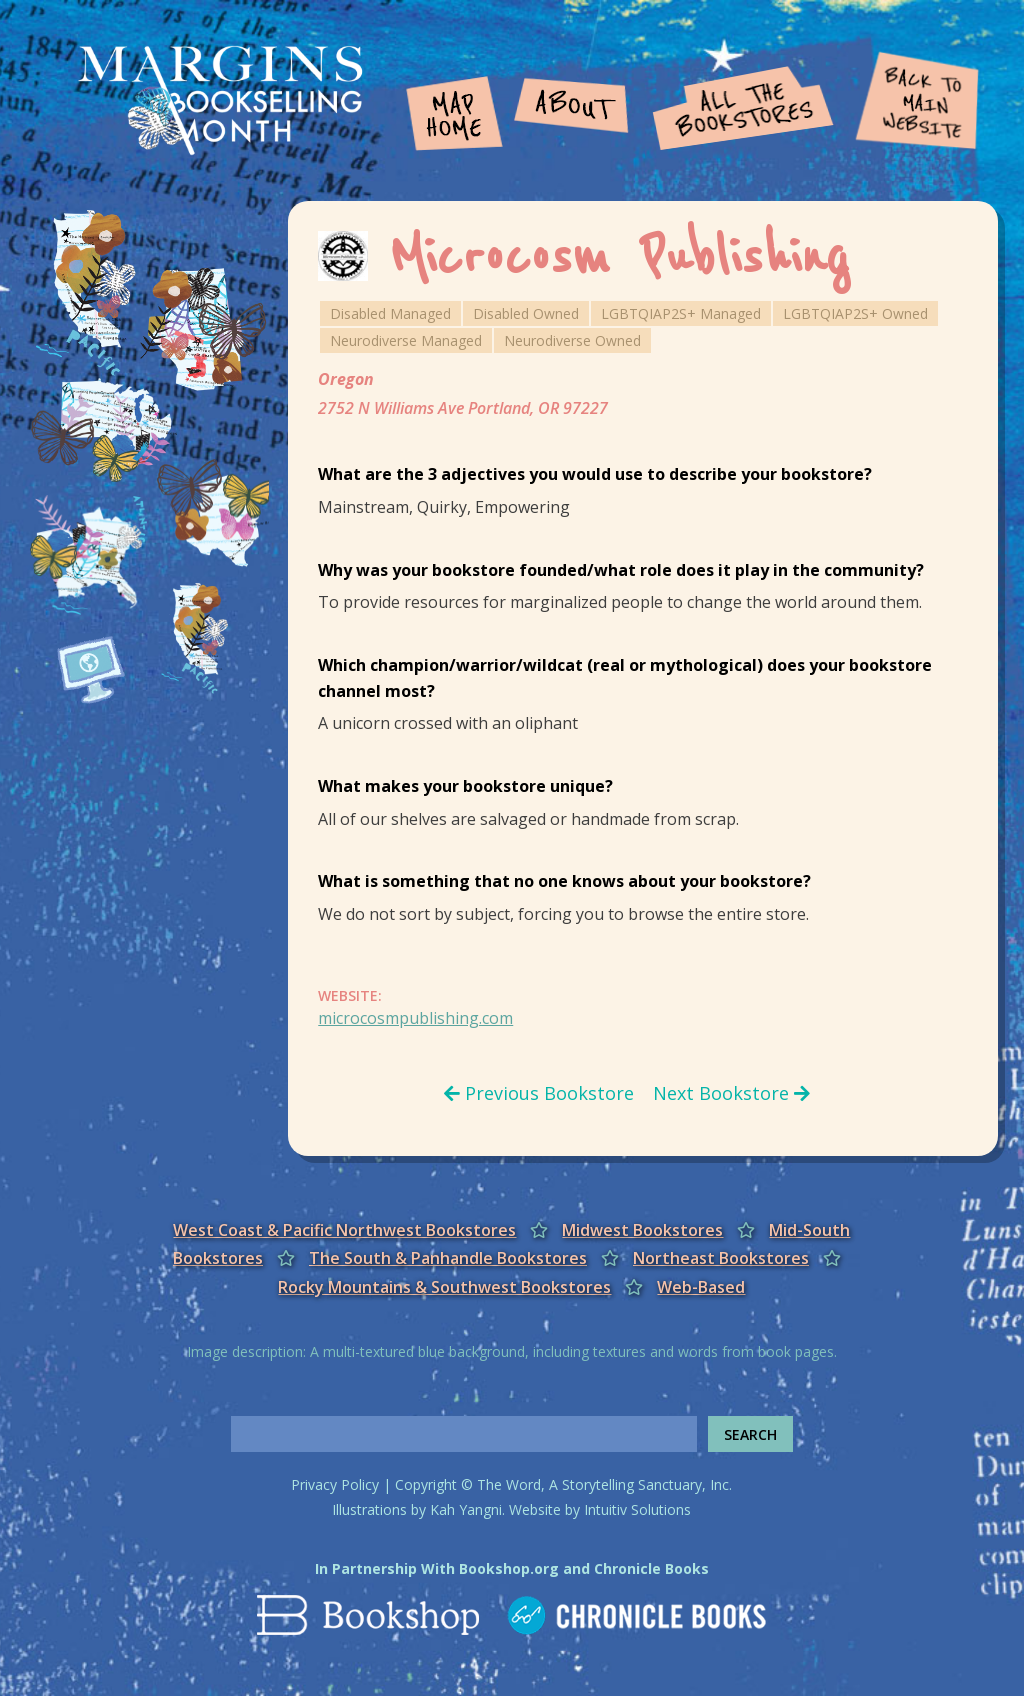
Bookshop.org (509, 1568)
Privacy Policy (335, 1484)
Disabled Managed (390, 313)
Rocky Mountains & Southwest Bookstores (444, 1287)
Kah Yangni (466, 1509)
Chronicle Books (651, 1568)
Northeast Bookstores (721, 1258)
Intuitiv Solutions (637, 1509)
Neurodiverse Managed (406, 340)
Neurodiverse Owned (572, 340)
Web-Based (701, 1287)
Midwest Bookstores (642, 1230)
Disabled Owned (526, 313)
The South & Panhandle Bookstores (448, 1258)
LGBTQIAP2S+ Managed (681, 313)
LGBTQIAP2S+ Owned (855, 313)
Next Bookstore (731, 1093)
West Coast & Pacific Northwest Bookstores (344, 1230)
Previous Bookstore (539, 1093)
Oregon (346, 379)
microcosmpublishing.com (415, 1018)
